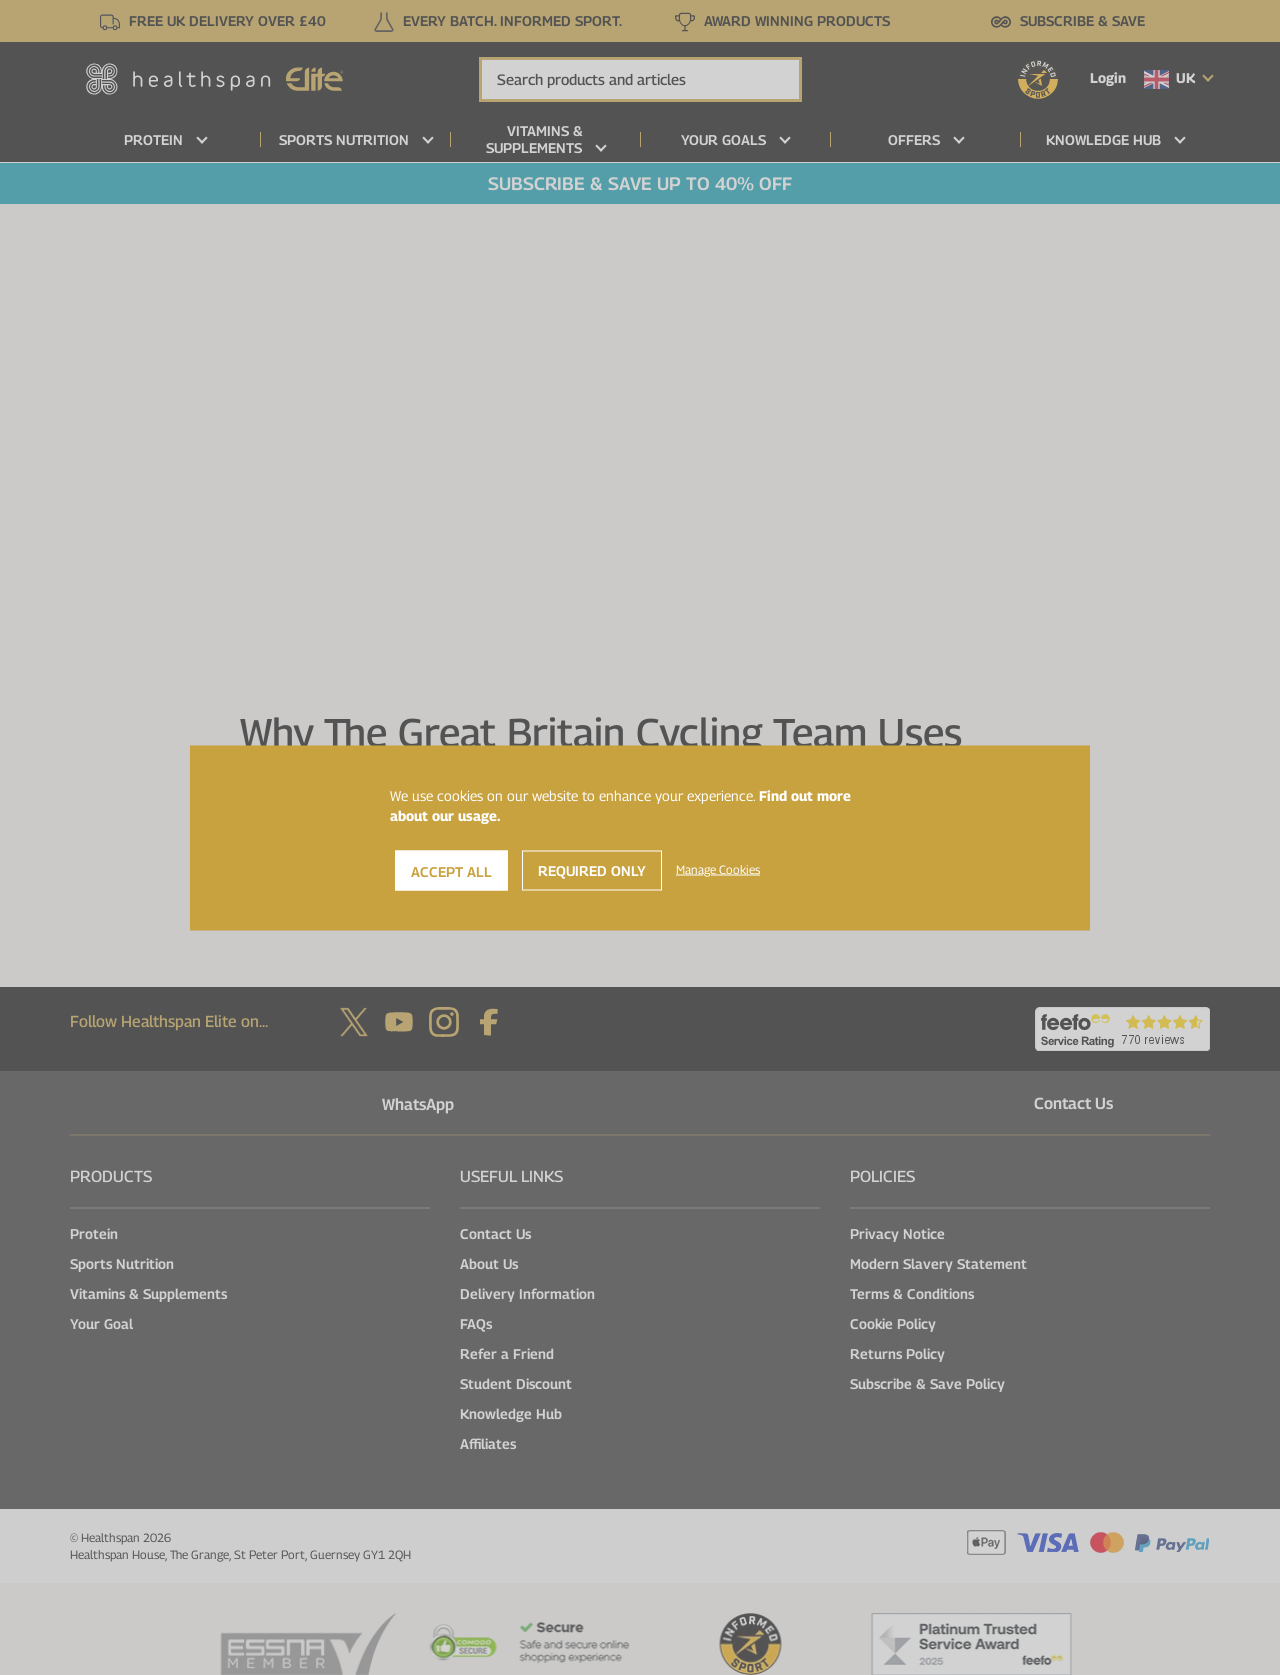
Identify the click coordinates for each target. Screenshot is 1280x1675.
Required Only (592, 869)
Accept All (451, 870)
